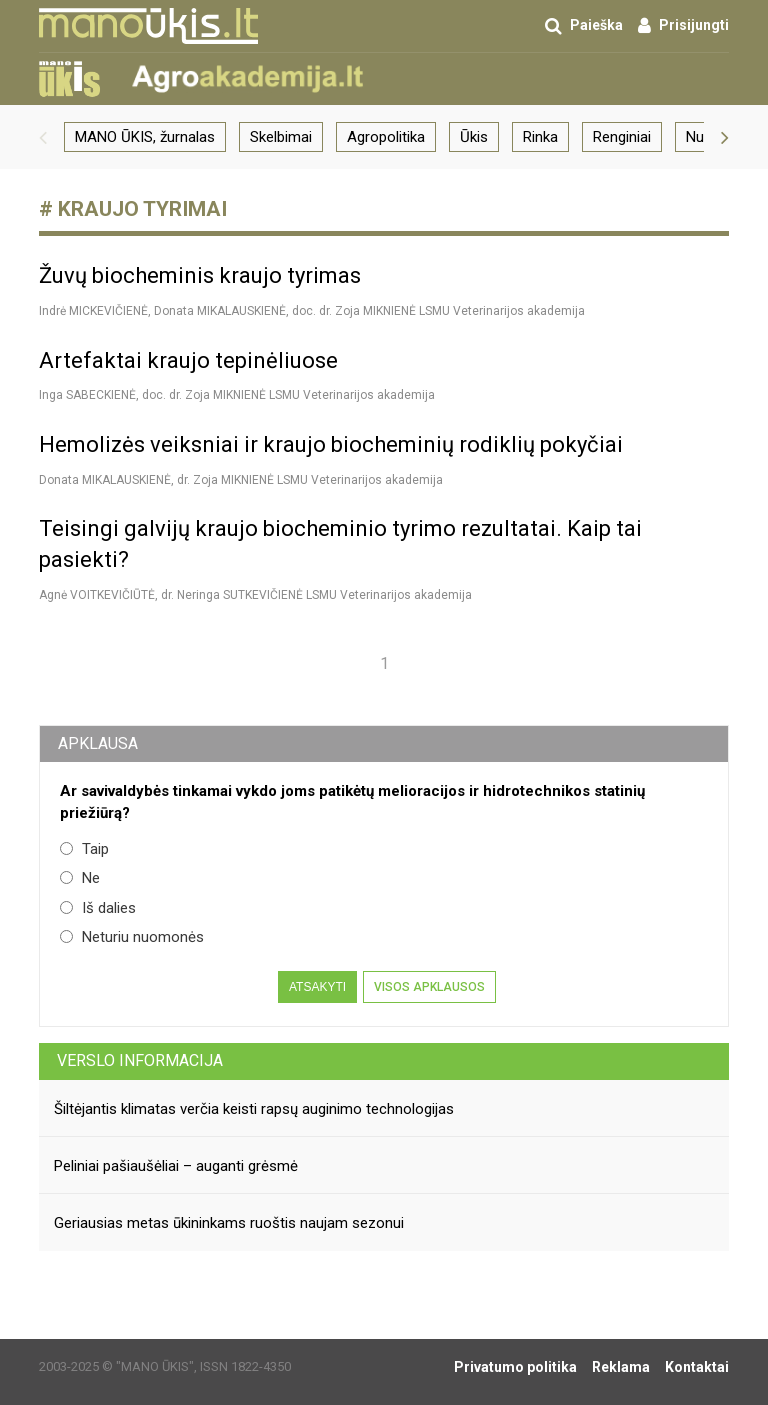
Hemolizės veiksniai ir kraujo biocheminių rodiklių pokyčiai (331, 444)
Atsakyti (317, 987)
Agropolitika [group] (386, 137)
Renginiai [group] (622, 137)
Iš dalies (98, 908)
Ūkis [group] (474, 137)
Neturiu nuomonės (132, 937)
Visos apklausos (429, 987)
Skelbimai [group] (281, 137)
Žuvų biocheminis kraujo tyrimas (200, 275)
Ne (80, 878)
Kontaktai (697, 1367)
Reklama (621, 1367)
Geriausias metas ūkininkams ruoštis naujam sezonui (229, 1223)
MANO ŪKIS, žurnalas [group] (145, 137)
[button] (43, 137)
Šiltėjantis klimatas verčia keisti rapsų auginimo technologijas (254, 1109)
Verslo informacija (140, 1060)
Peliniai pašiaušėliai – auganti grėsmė (176, 1166)
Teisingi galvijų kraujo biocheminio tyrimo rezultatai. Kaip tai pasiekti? (340, 544)
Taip (84, 849)
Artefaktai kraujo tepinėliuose (188, 360)
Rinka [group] (540, 137)
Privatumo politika (515, 1367)
